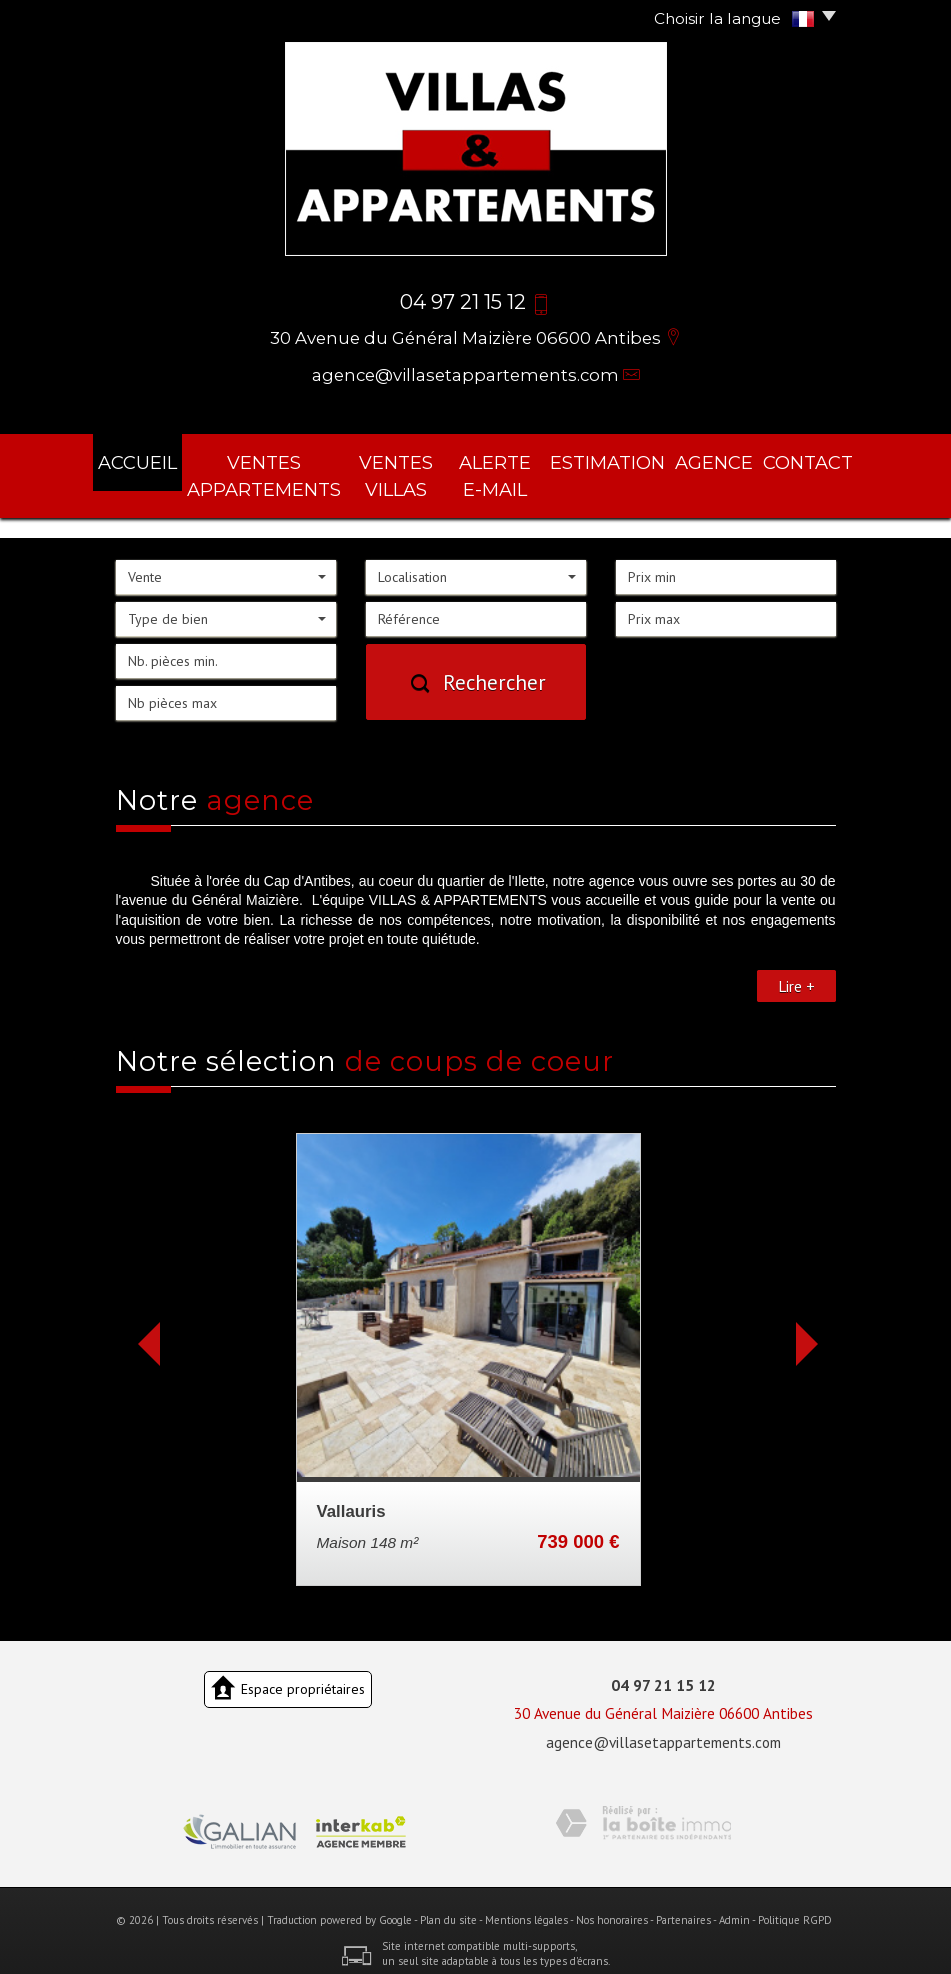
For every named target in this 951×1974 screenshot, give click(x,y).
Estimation (631, 459)
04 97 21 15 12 (663, 1672)
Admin (734, 1907)
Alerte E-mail (525, 469)
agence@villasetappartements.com (465, 375)
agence (719, 459)
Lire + (796, 973)
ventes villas (415, 469)
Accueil (153, 459)
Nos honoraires (612, 1907)
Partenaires (683, 1907)
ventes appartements (275, 469)
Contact (796, 459)
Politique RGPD (795, 1907)
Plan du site (448, 1907)
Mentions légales (526, 1907)
